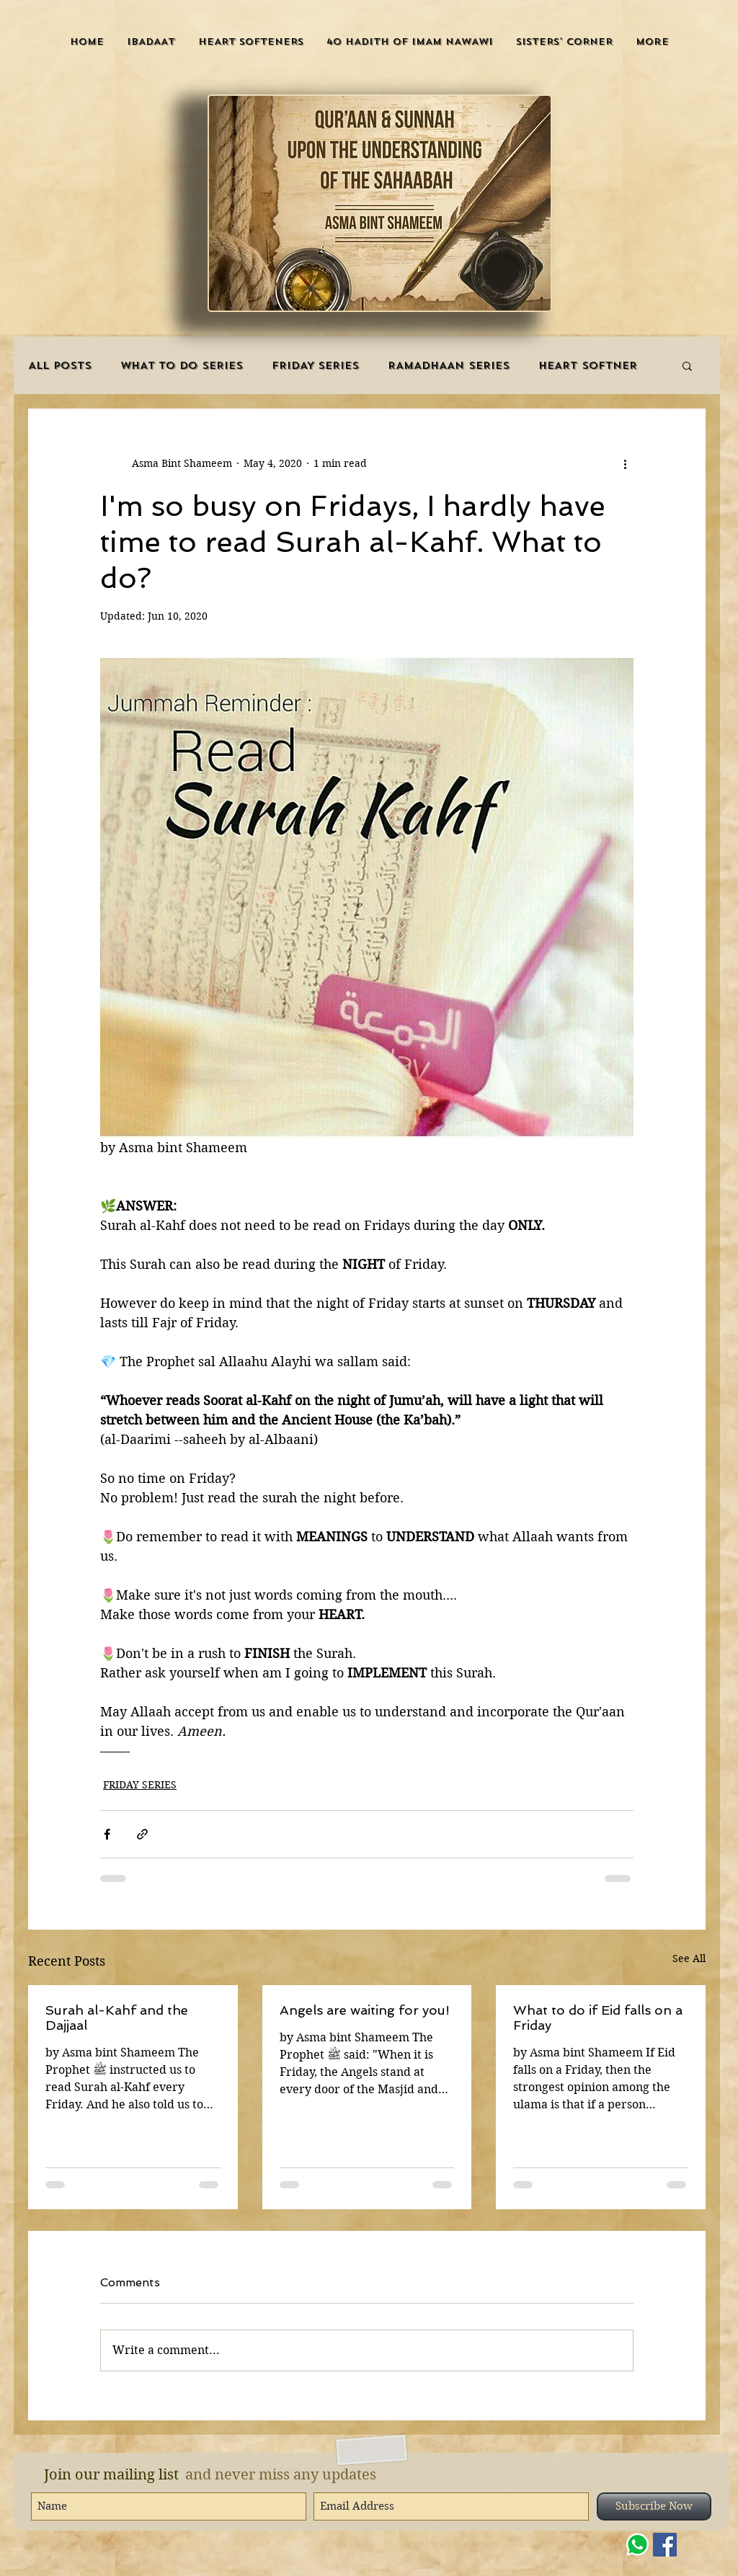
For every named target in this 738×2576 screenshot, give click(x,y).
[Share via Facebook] (107, 1834)
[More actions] (624, 463)
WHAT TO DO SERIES (181, 366)
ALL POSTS (60, 366)
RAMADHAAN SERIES (449, 366)
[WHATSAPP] (637, 2545)
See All (689, 1958)
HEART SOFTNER (587, 366)
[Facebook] (665, 2545)
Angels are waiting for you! (365, 2010)
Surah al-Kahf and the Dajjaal (116, 2017)
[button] (151, 41)
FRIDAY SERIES (315, 366)
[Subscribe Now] (654, 2506)
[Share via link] (142, 1834)
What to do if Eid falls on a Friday (598, 2017)
